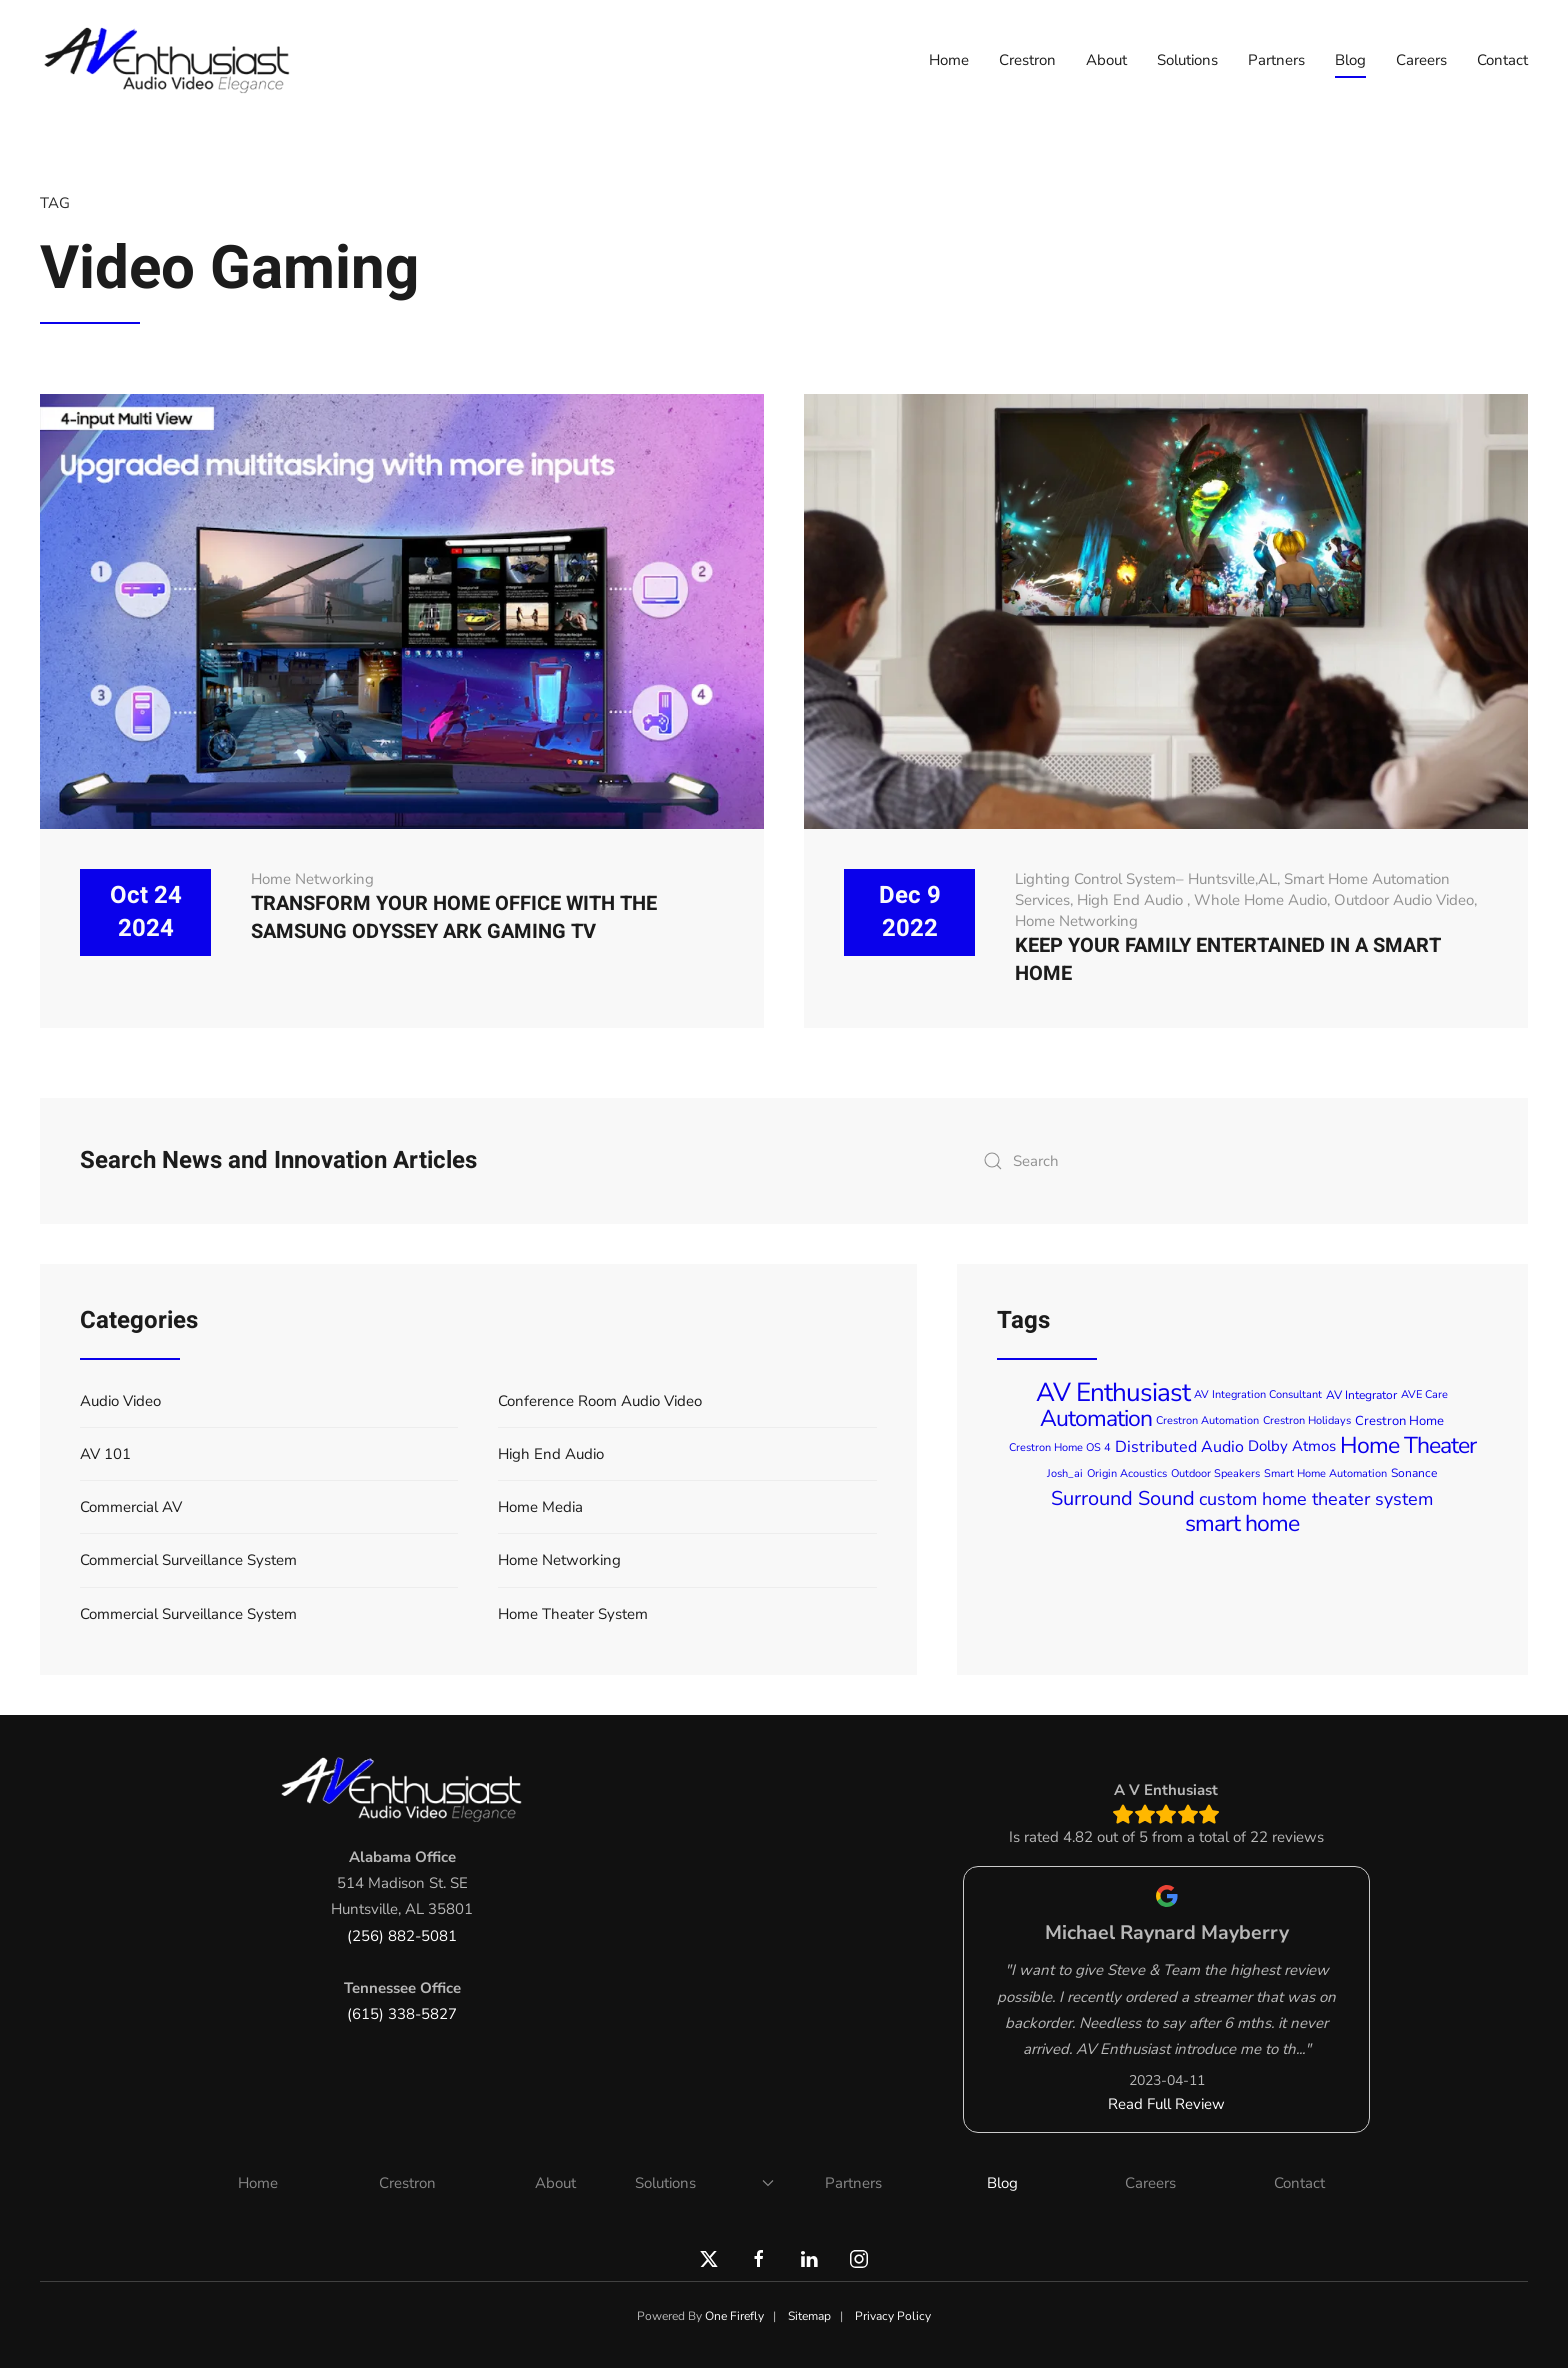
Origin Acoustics (1127, 1473)
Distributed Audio (1179, 1447)
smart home (1242, 1523)
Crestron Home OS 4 (1060, 1447)
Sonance (1414, 1473)
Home (949, 60)
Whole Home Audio (1260, 900)
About (1106, 60)
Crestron (1027, 60)
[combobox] (1230, 1161)
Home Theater (1408, 1445)
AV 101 (105, 1454)
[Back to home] (170, 60)
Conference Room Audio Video (600, 1401)
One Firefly (734, 2316)
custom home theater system (1316, 1499)
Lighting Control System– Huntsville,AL (1146, 879)
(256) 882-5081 (402, 1936)
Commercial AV (131, 1507)
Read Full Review (1166, 2104)
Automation (1096, 1418)
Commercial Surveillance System (188, 1560)
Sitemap (809, 2316)
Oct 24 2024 (146, 912)
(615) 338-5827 (402, 2014)
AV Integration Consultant (1258, 1394)
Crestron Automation (1207, 1420)
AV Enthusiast (1113, 1392)
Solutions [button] (1187, 60)
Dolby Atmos (1292, 1447)
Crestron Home (1399, 1421)
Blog (1350, 60)
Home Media (540, 1507)
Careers (1421, 60)
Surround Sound (1123, 1498)
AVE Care (1424, 1394)
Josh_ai (1065, 1473)
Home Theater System (573, 1614)
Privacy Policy (893, 2316)
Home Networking (312, 879)
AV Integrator (1361, 1395)
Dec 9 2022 (910, 912)
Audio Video (120, 1401)
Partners (1276, 60)
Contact (1502, 60)
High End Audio (1132, 900)
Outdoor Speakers (1215, 1473)
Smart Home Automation (1325, 1473)
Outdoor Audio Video (1404, 900)
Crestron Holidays (1307, 1420)
